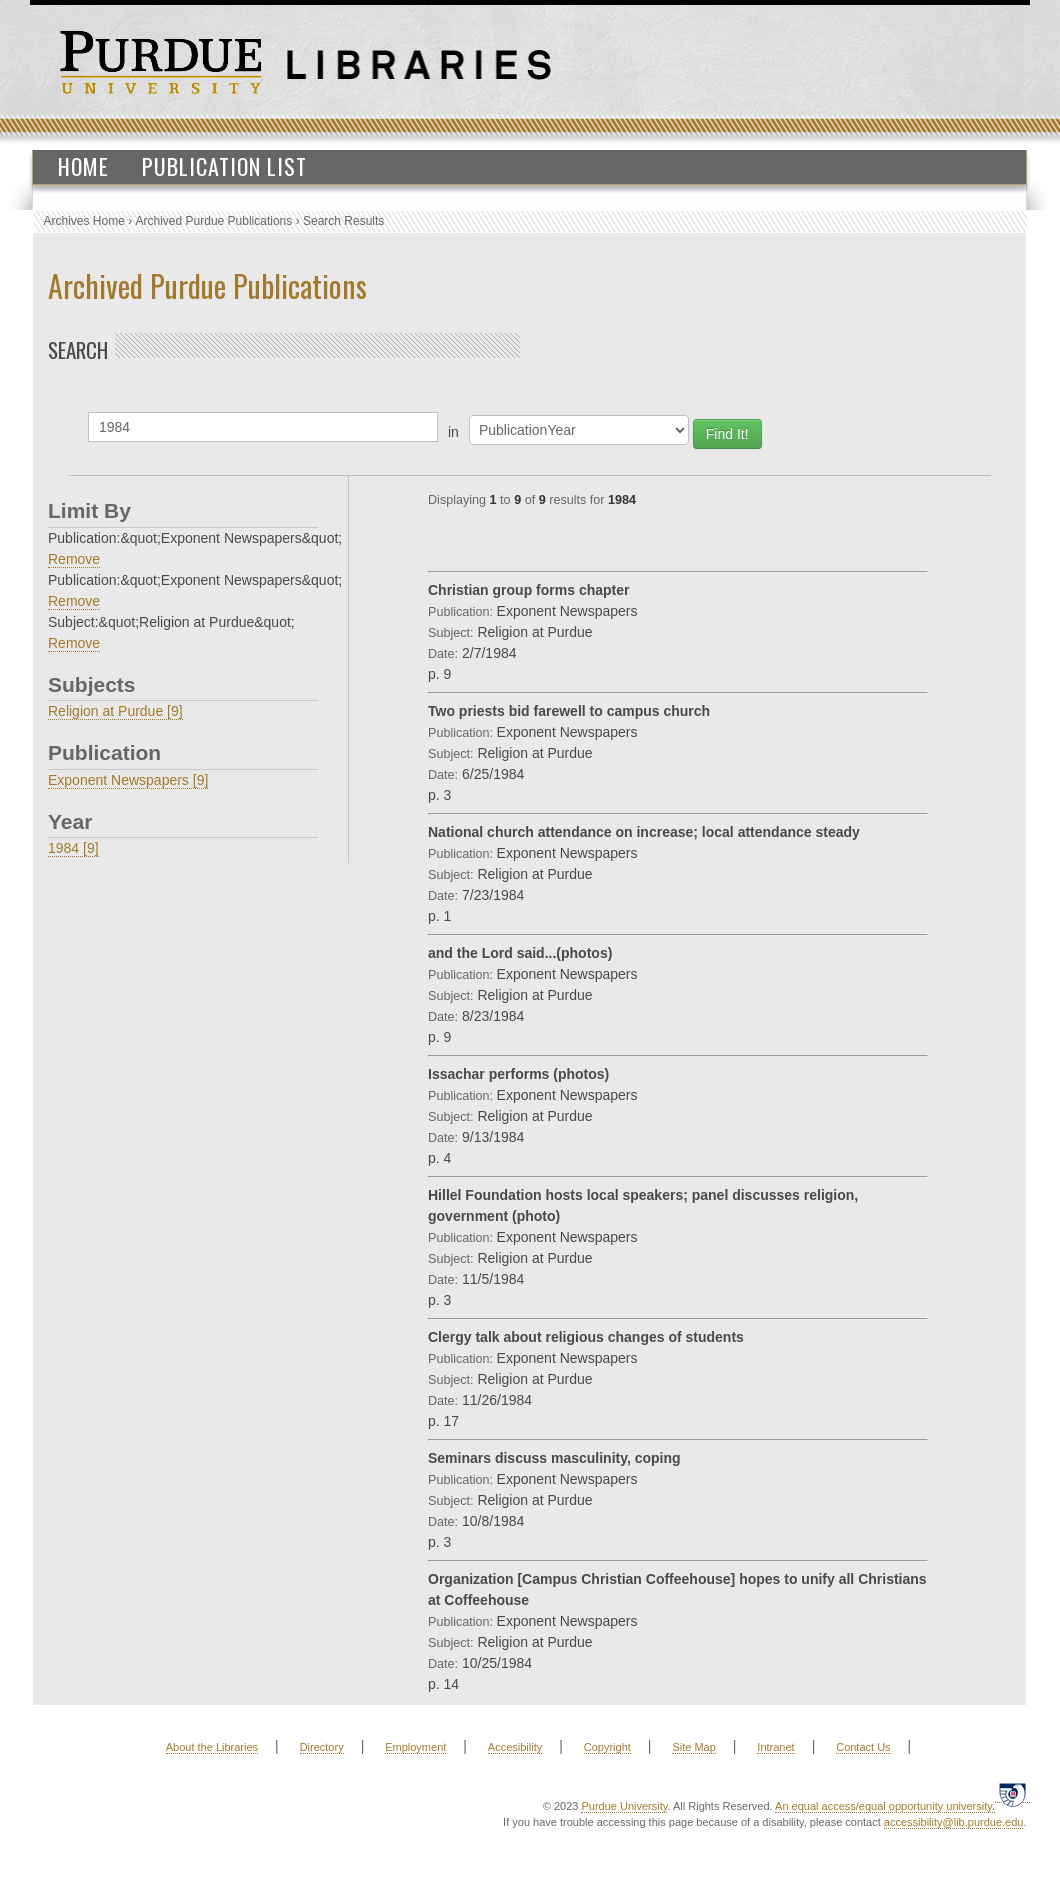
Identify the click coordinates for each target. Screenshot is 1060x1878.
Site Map (693, 1747)
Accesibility (515, 1747)
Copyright (607, 1747)
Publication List (224, 166)
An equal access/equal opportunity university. (885, 1806)
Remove (74, 559)
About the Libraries (212, 1747)
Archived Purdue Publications (214, 221)
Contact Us (863, 1747)
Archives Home (84, 221)
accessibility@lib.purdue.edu (954, 1822)
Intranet (775, 1747)
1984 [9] (73, 848)
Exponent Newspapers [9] (128, 780)
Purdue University (624, 1806)
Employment (415, 1747)
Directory (322, 1747)
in (453, 432)
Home (83, 166)
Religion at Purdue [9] (115, 711)
